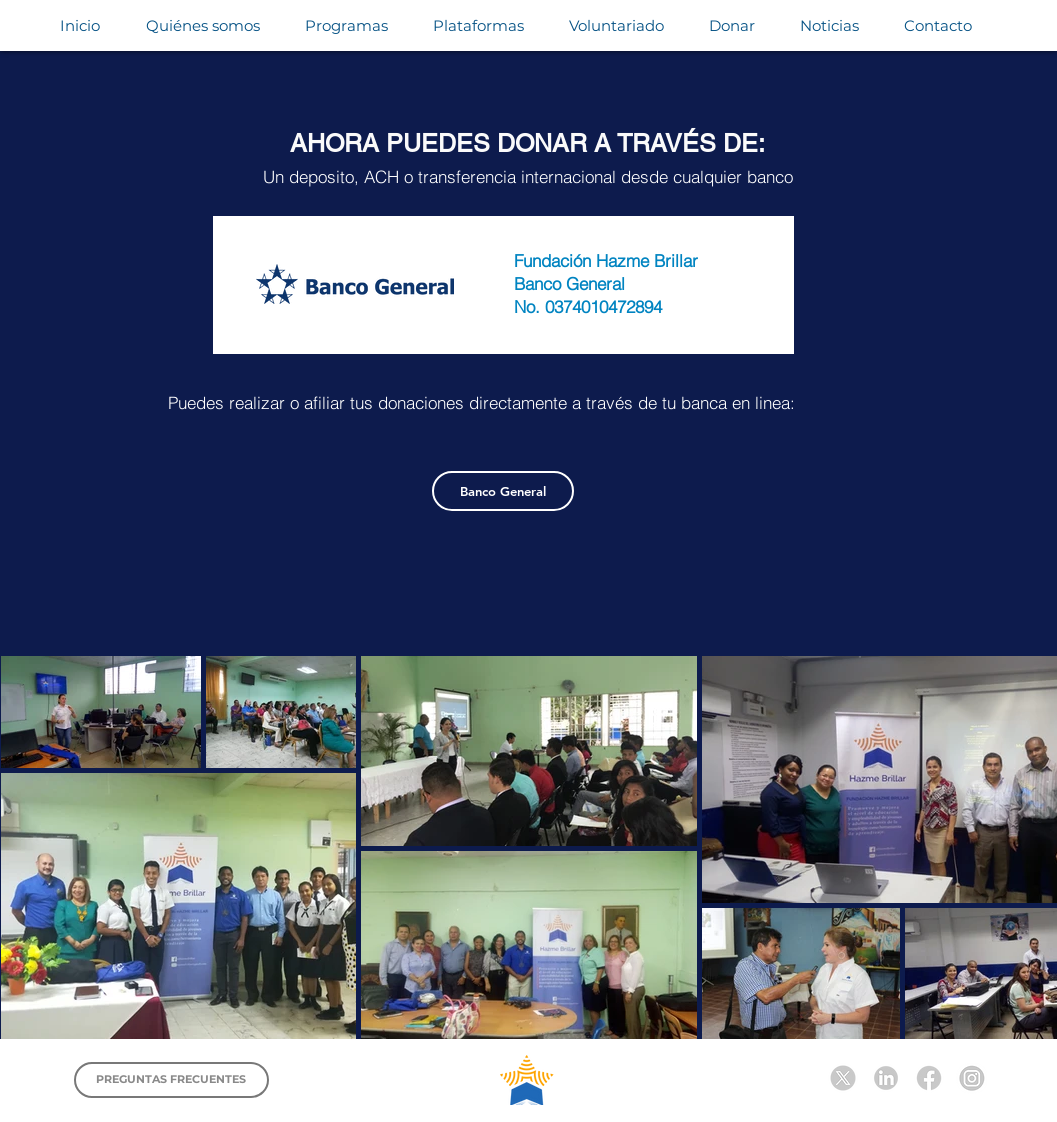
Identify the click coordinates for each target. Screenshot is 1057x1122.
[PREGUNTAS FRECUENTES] (171, 1080)
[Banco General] (503, 491)
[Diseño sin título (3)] (929, 1078)
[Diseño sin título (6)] (886, 1078)
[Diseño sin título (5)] (843, 1078)
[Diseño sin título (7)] (972, 1078)
